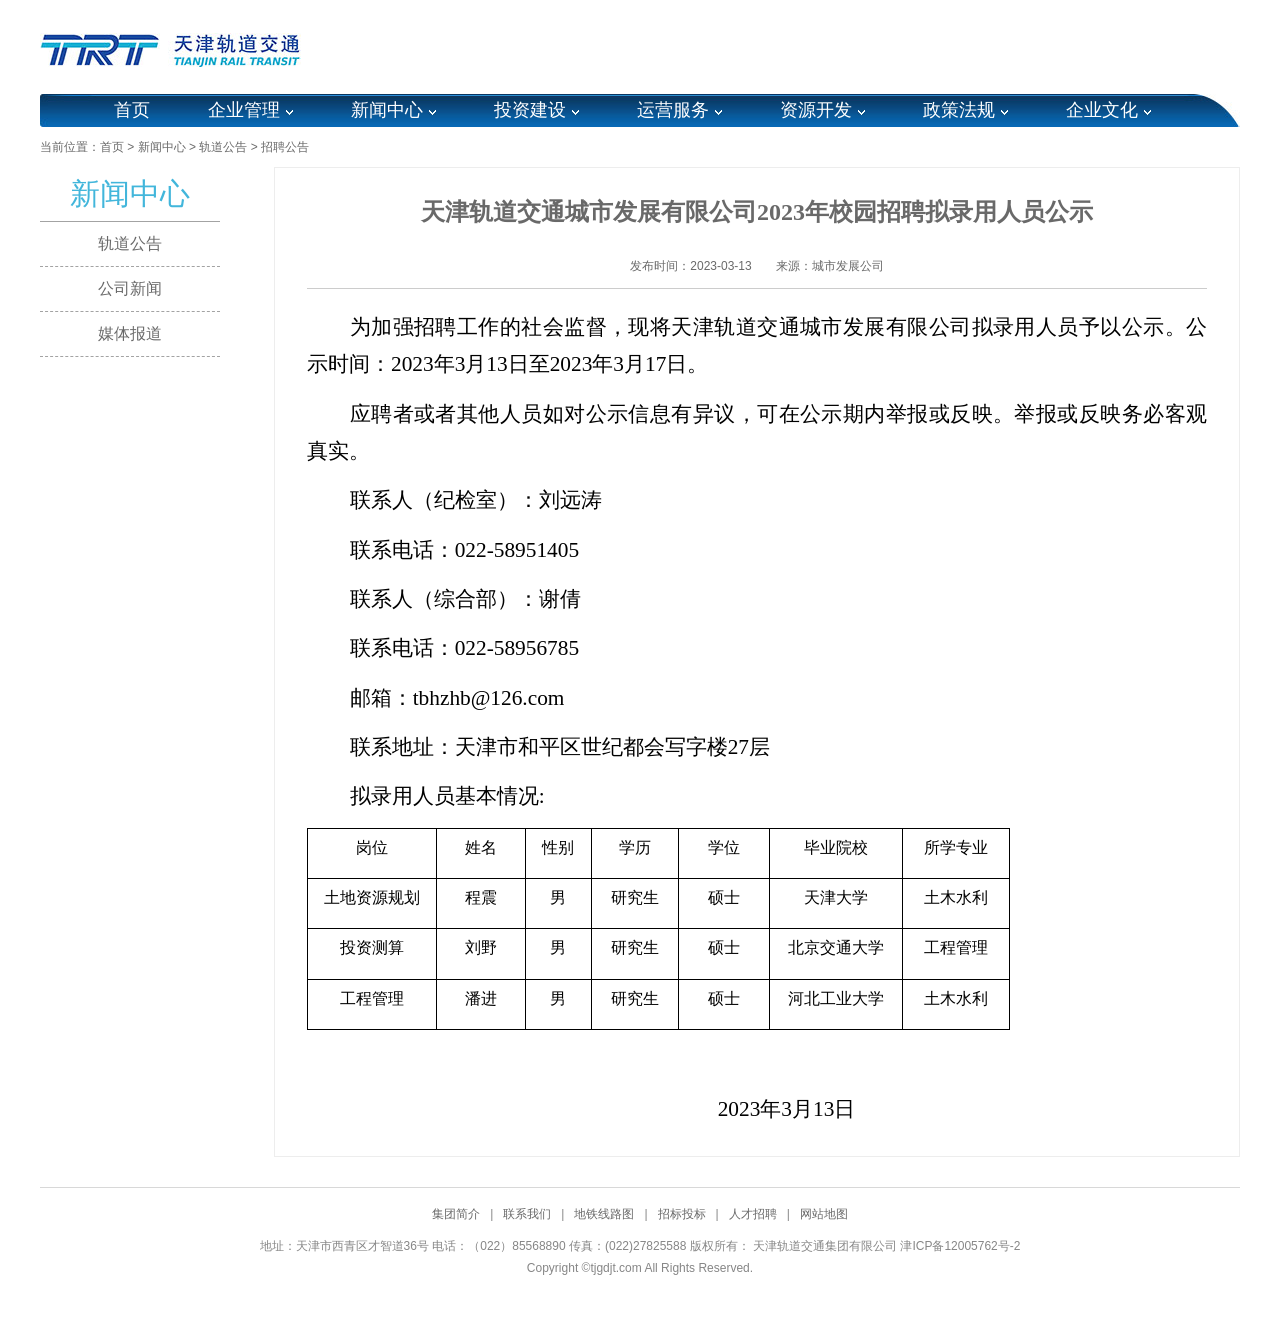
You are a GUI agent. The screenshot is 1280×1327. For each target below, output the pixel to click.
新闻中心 (387, 110)
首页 (132, 110)
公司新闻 (130, 288)
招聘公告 (285, 147)
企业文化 (1102, 110)
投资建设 (530, 110)
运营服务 (673, 110)
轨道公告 (223, 147)
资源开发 (816, 110)
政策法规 (959, 110)
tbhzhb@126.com (489, 698)
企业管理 (244, 110)
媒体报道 (130, 333)
